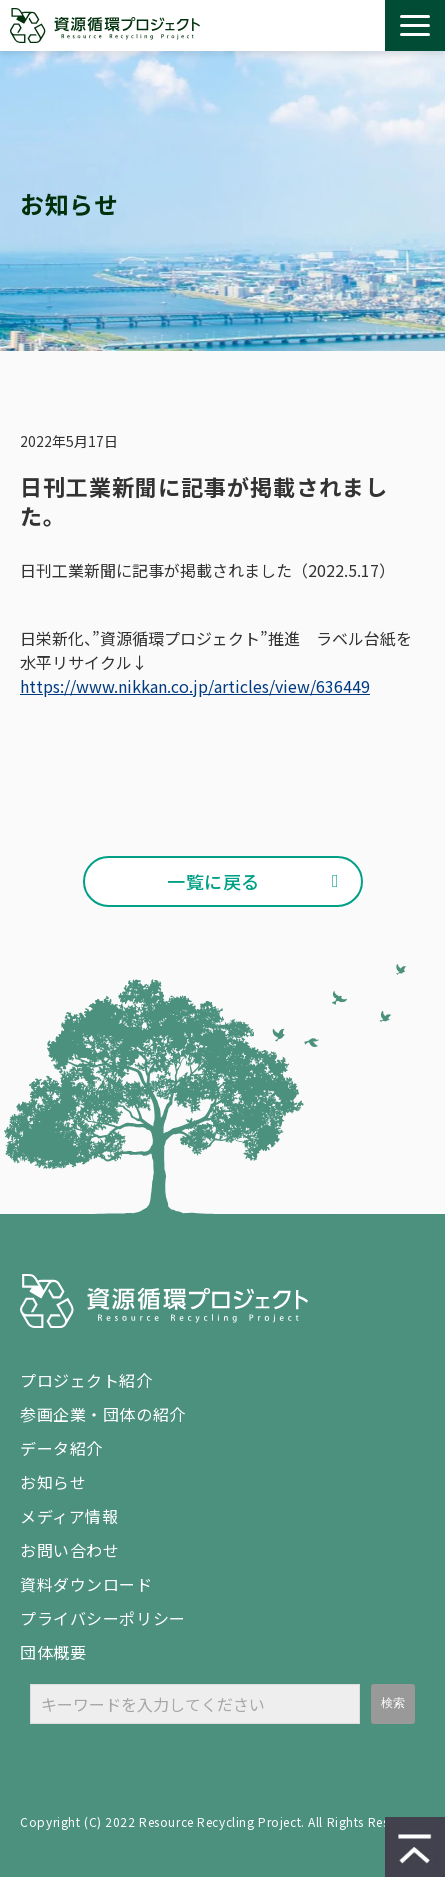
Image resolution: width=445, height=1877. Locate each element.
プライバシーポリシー (103, 1618)
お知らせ (53, 1482)
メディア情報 (69, 1516)
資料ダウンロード (323, 26)
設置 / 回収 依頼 (361, 26)
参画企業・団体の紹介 (103, 1414)
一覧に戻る (213, 881)
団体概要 (53, 1652)
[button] (415, 25)
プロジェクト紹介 (86, 1380)
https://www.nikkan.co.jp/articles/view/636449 (195, 686)
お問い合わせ (285, 26)
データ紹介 (61, 1448)
